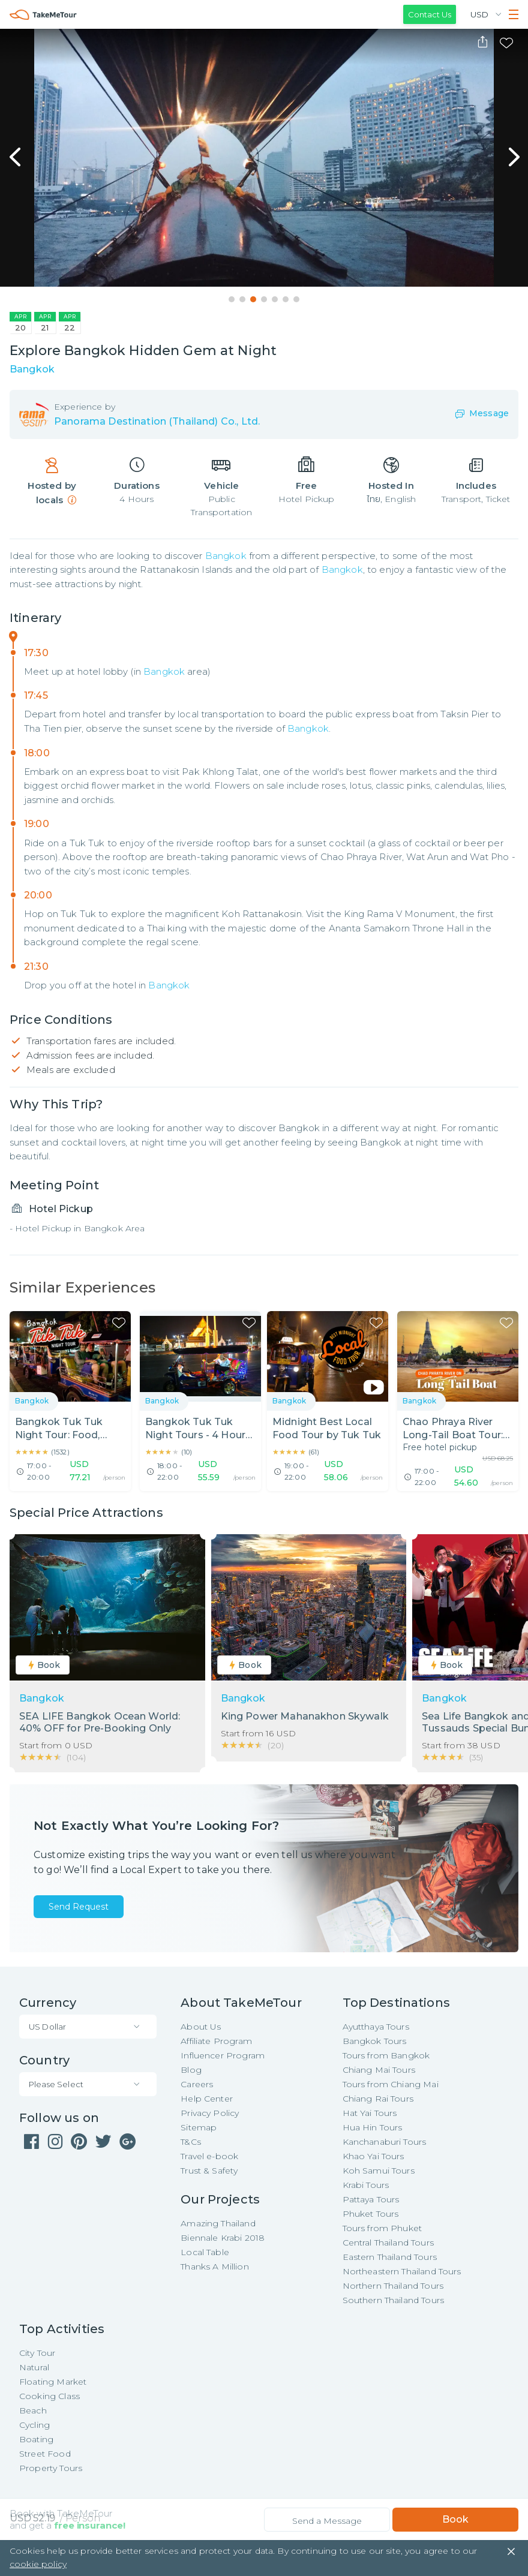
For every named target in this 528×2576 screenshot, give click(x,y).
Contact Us (429, 14)
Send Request (79, 1906)
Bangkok (226, 555)
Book (455, 2519)
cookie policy (38, 2564)
